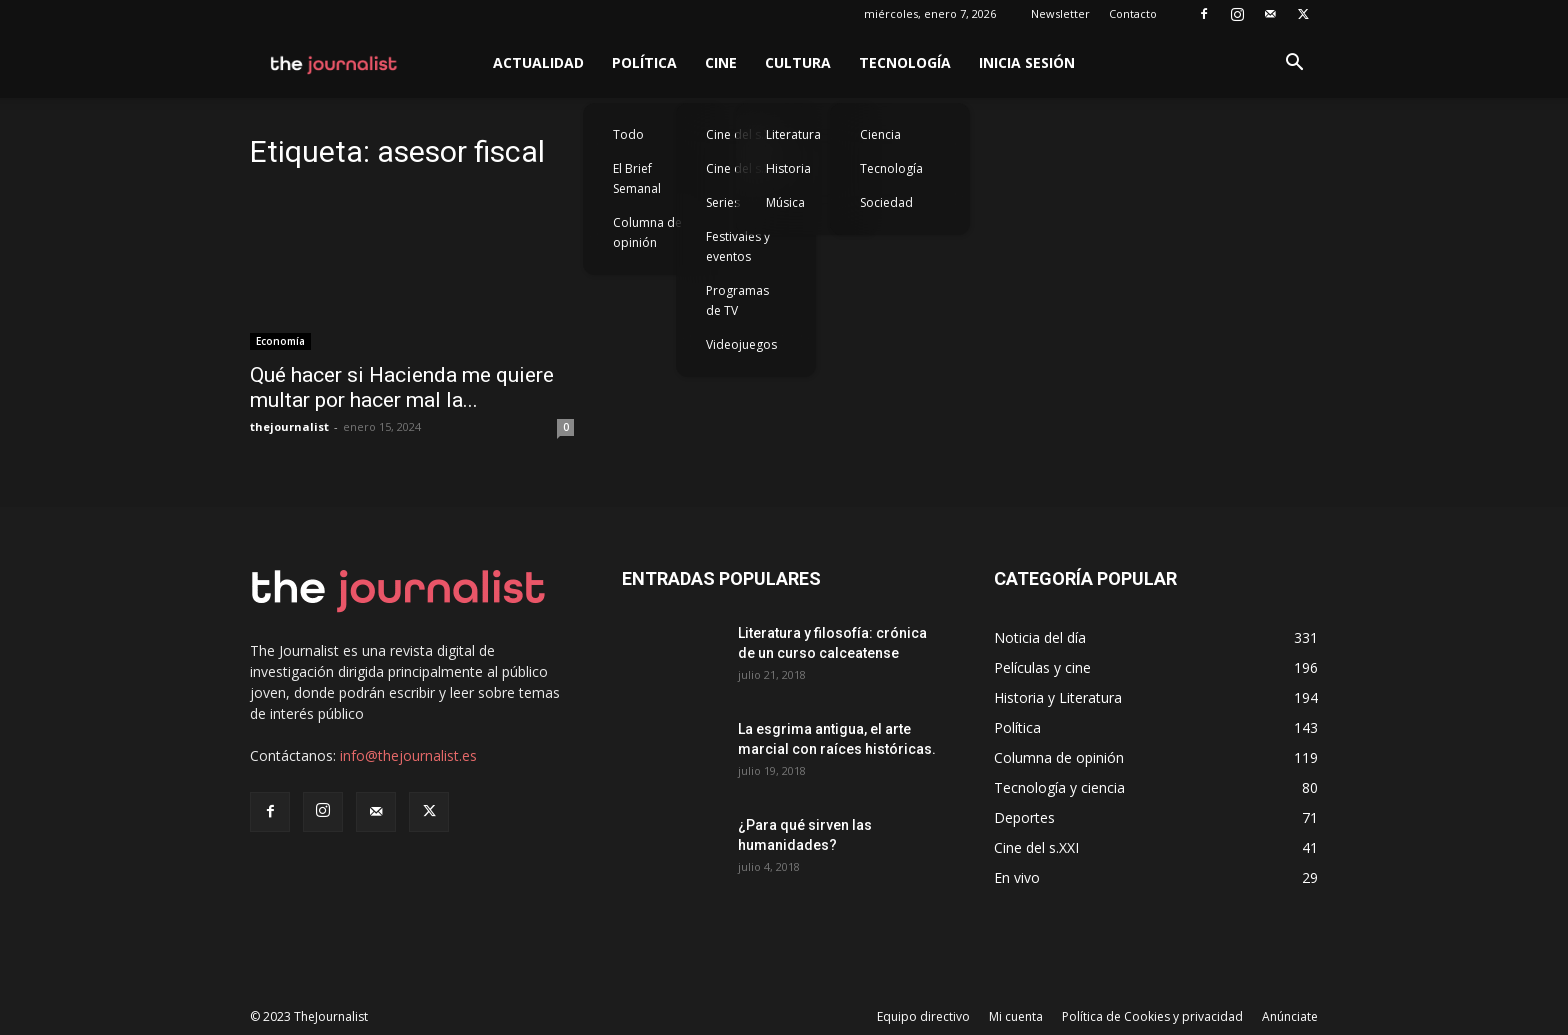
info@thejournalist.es (408, 755)
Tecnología (905, 62)
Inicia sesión (1027, 62)
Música (785, 202)
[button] (1294, 64)
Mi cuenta (1016, 1016)
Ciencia (880, 134)
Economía (280, 341)
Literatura (793, 134)
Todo (628, 134)
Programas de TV (737, 300)
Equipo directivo (923, 1016)
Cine (721, 62)
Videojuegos (741, 344)
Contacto (1133, 13)
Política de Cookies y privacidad (1152, 1016)
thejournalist (289, 426)
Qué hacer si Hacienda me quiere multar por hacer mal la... (402, 387)
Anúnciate (1290, 1016)
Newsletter (1060, 13)
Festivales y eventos (738, 246)
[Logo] (334, 63)
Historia (788, 168)
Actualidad (538, 62)
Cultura (798, 62)
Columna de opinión (647, 232)
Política (644, 62)
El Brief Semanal (637, 178)
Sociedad (886, 202)
